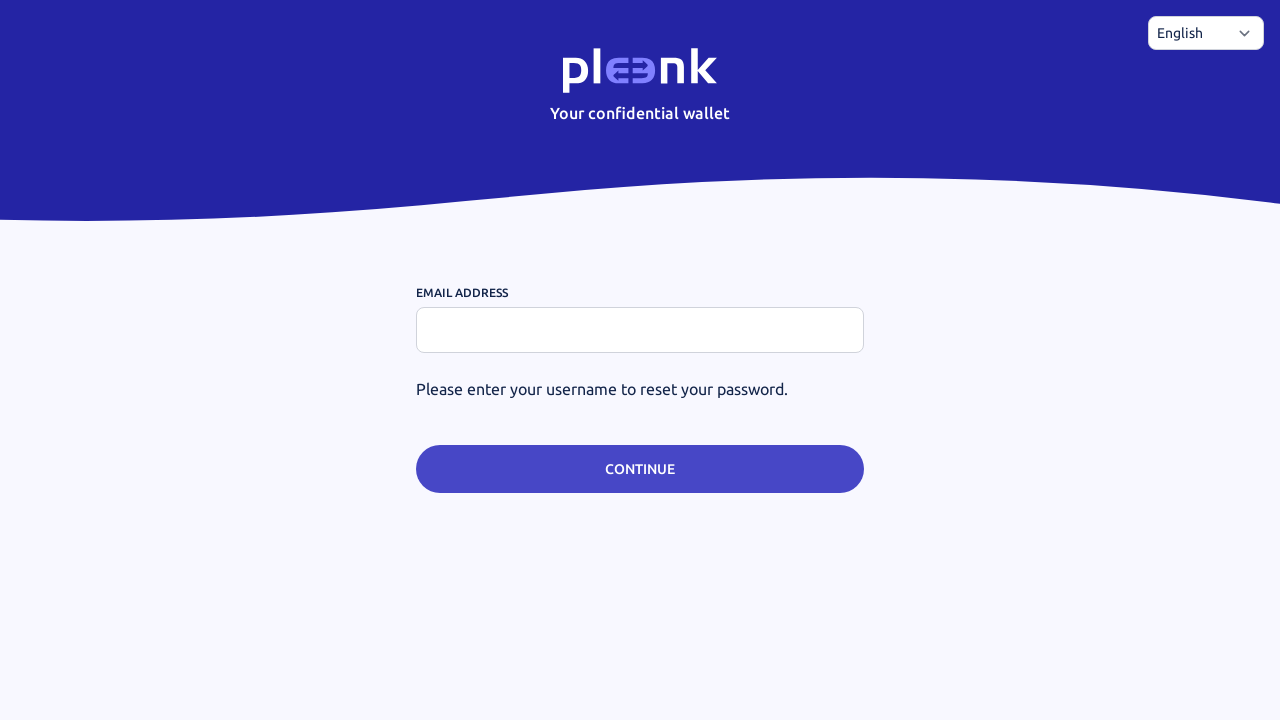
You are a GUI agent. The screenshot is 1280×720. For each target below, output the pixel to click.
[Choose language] (1206, 33)
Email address (462, 292)
